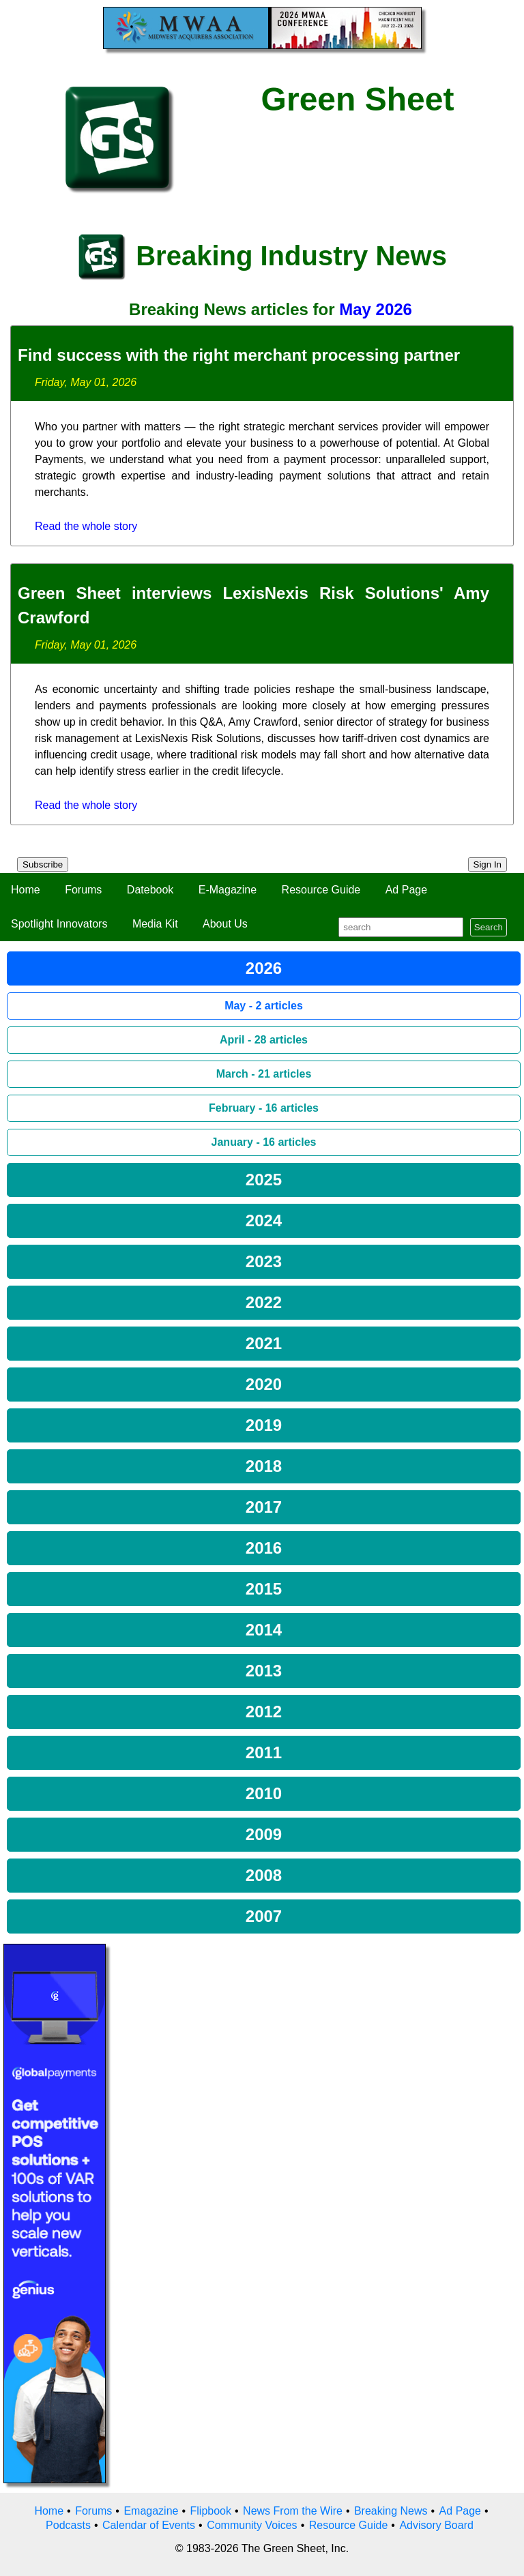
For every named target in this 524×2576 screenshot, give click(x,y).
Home (25, 889)
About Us (225, 924)
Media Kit (155, 924)
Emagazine (150, 2511)
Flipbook (210, 2511)
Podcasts (68, 2525)
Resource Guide (321, 889)
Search (488, 927)
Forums (83, 889)
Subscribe (43, 864)
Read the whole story (86, 526)
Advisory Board (436, 2525)
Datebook (150, 889)
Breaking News (391, 2511)
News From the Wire (293, 2511)
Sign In (488, 864)
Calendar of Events (148, 2525)
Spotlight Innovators (59, 924)
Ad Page (406, 889)
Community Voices (252, 2525)
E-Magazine (228, 889)
